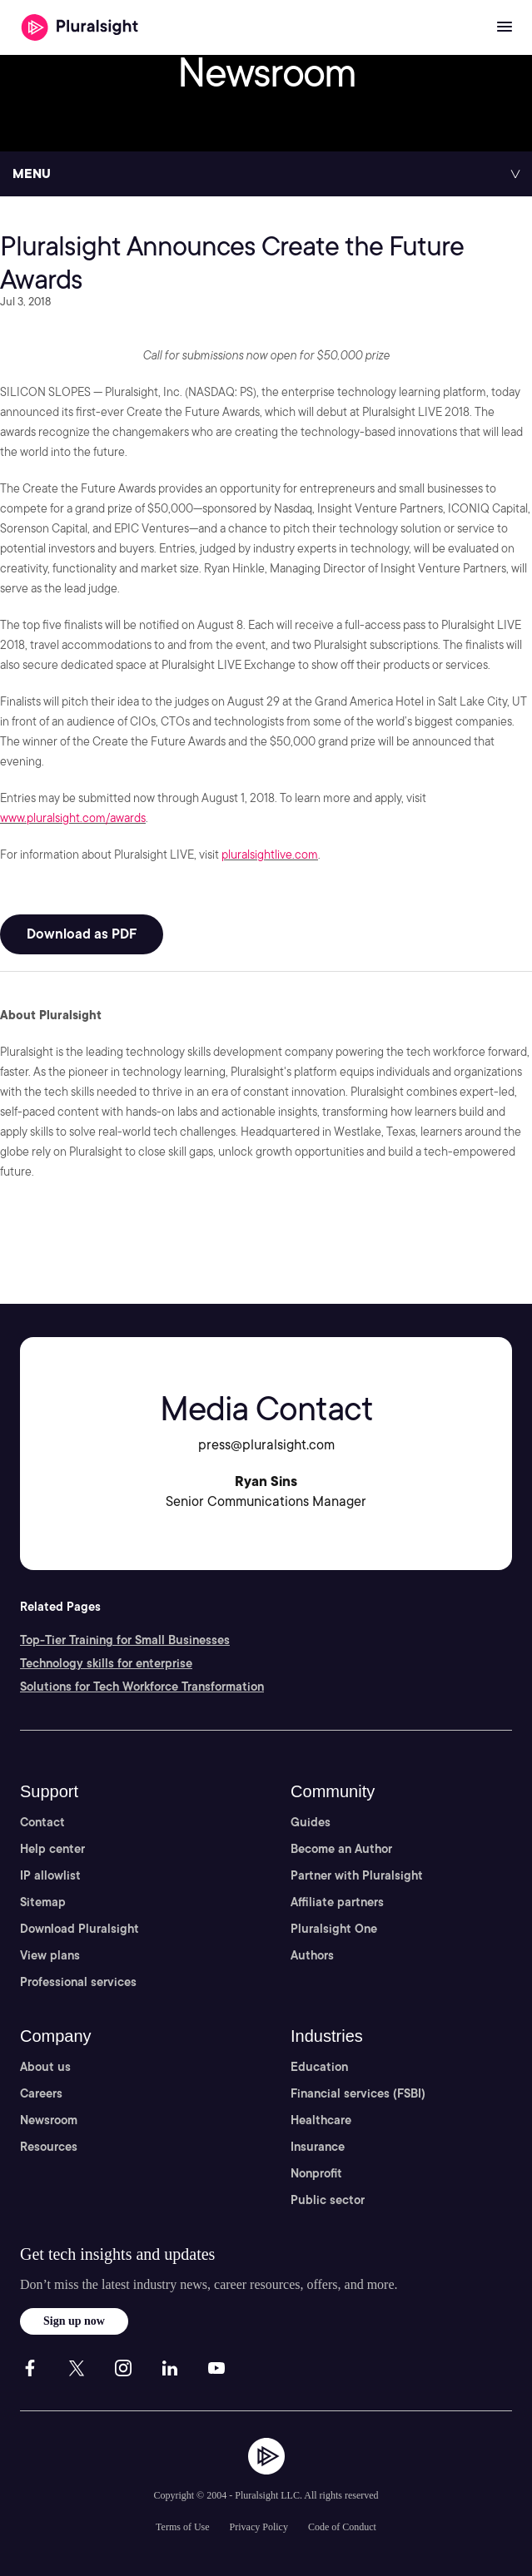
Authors (312, 1955)
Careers (41, 2093)
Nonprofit (316, 2173)
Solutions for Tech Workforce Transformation (142, 1686)
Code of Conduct (342, 2527)
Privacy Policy (259, 2527)
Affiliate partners (337, 1902)
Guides (311, 1822)
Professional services (78, 1982)
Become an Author (341, 1848)
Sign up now (74, 2321)
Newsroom (48, 2120)
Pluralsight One (334, 1928)
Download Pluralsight (79, 1928)
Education (319, 2066)
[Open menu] (504, 27)
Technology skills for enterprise (106, 1663)
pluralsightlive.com (269, 854)
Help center (52, 1848)
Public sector (328, 2200)
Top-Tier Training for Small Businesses (125, 1640)
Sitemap (43, 1902)
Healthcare (321, 2120)
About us (45, 2066)
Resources (48, 2146)
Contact (42, 1822)
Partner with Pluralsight (357, 1875)
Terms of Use (182, 2527)
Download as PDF (82, 934)
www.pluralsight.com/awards (73, 818)
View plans (50, 1955)
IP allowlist (50, 1875)
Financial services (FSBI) (358, 2093)
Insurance (318, 2146)
